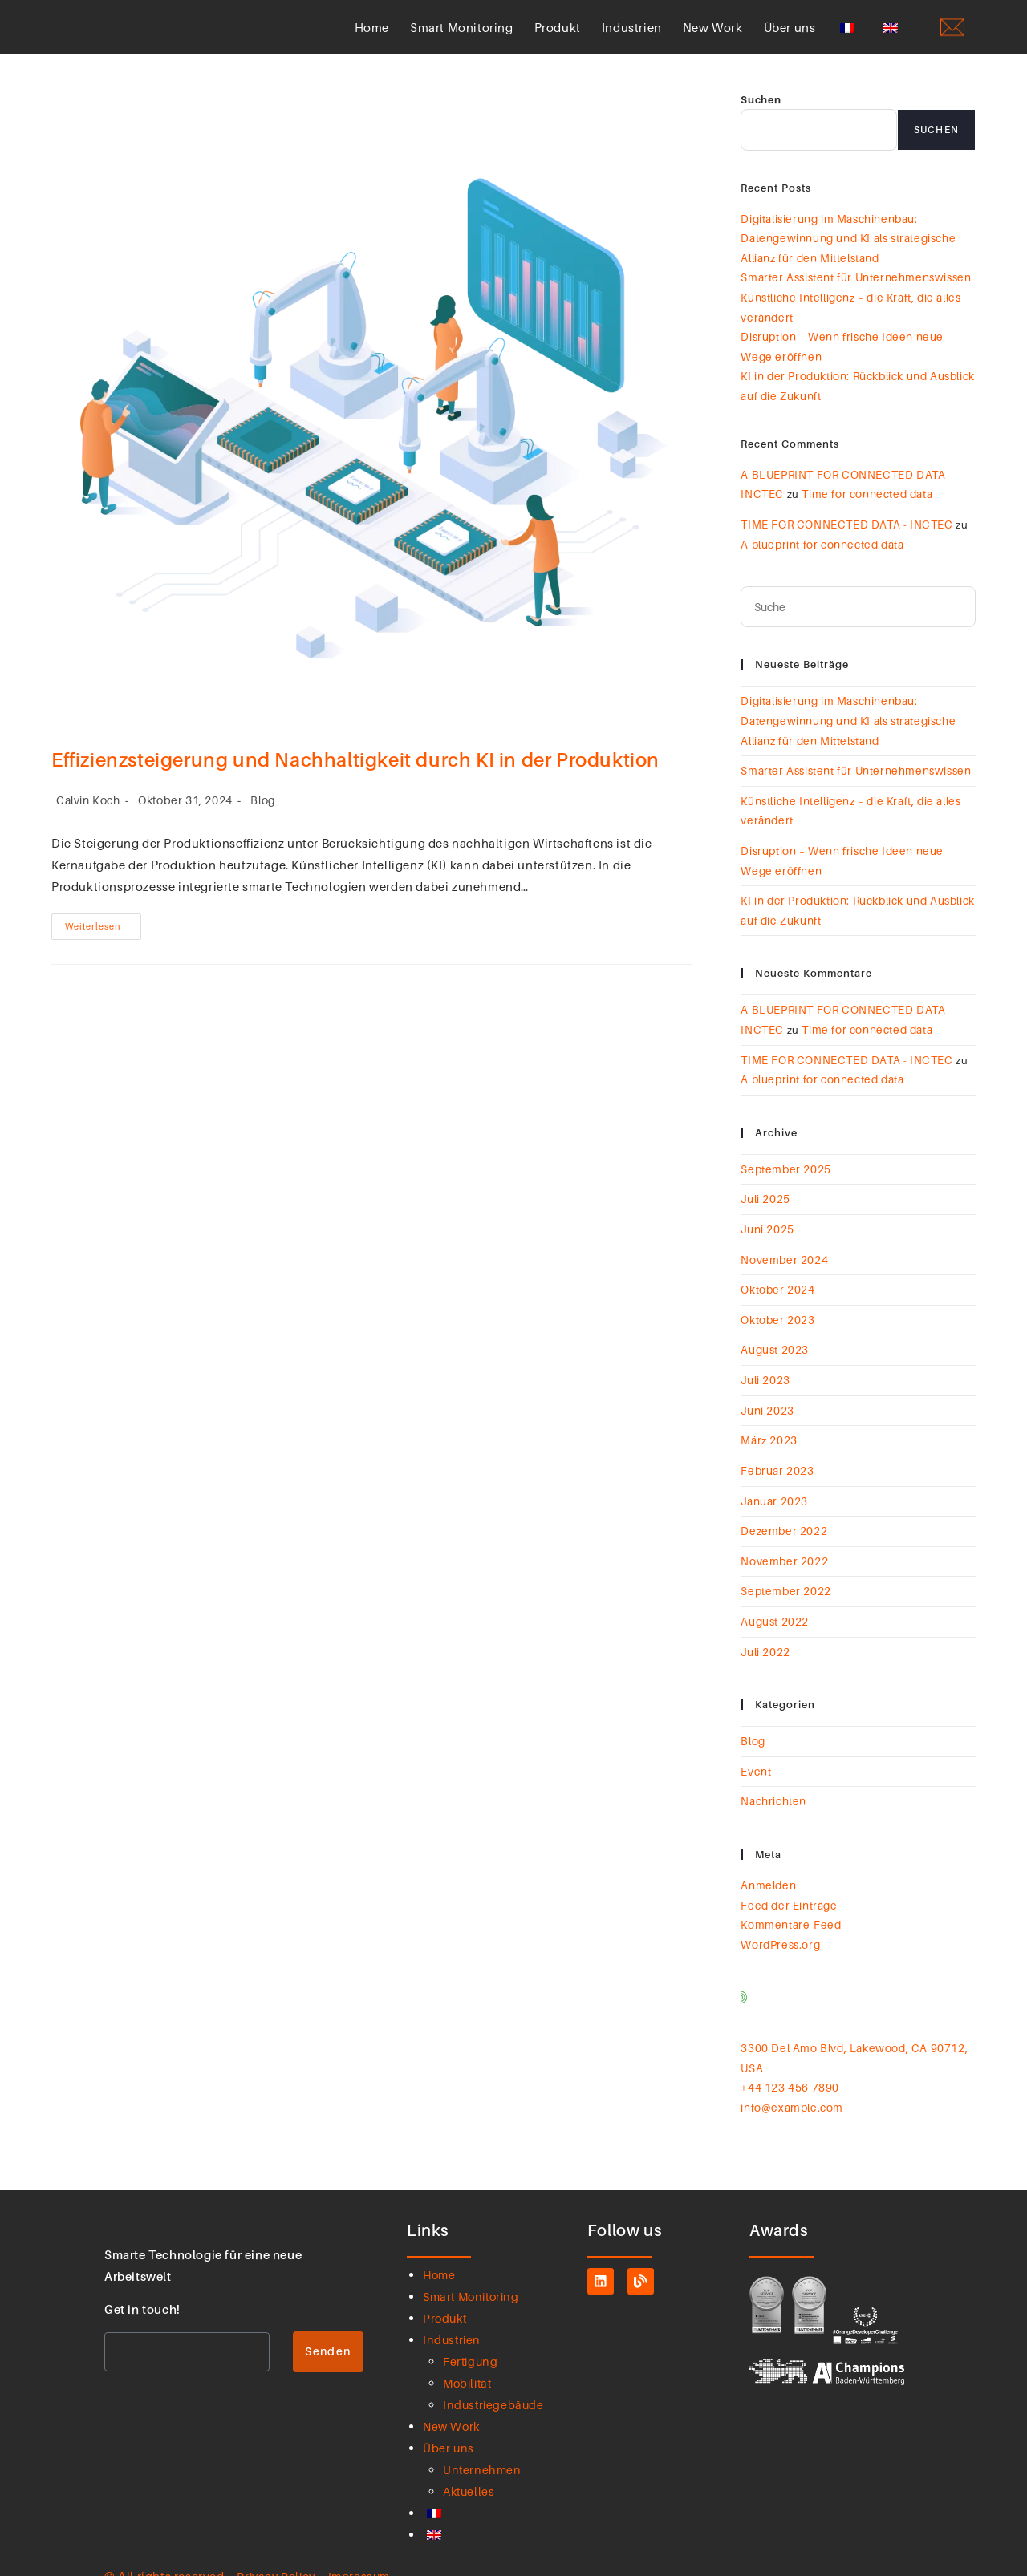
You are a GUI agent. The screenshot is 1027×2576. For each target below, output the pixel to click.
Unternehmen (483, 2434)
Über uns (790, 37)
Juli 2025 (765, 1190)
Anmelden (767, 1857)
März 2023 (768, 1423)
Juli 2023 (765, 1365)
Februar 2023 (775, 1452)
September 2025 (783, 1160)
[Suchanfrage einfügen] (858, 613)
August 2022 (774, 1598)
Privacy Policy (278, 2540)
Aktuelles (470, 2455)
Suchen (761, 119)
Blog (262, 820)
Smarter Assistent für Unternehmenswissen (852, 293)
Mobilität (469, 2347)
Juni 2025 (767, 1219)
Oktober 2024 (777, 1277)
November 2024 (782, 1248)
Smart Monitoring (462, 37)
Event (755, 1745)
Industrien (632, 37)
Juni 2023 (767, 1393)
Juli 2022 (765, 1628)
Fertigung (472, 2326)
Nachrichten (772, 1774)
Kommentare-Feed (787, 1895)
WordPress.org (778, 1913)
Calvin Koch (88, 820)
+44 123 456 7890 (790, 2053)
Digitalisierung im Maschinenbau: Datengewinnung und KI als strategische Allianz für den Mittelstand (845, 256)
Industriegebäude (495, 2369)
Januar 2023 (774, 1482)
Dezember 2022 (781, 1511)
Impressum (365, 2540)
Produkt (557, 37)
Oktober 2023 (777, 1306)
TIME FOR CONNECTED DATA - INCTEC (840, 531)
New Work (713, 37)
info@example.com (789, 2073)
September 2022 (783, 1569)
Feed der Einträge (786, 1876)
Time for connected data (861, 502)
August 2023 (774, 1336)
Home (372, 37)
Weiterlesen (103, 942)
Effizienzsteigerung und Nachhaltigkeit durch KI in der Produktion (357, 780)
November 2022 (782, 1539)
